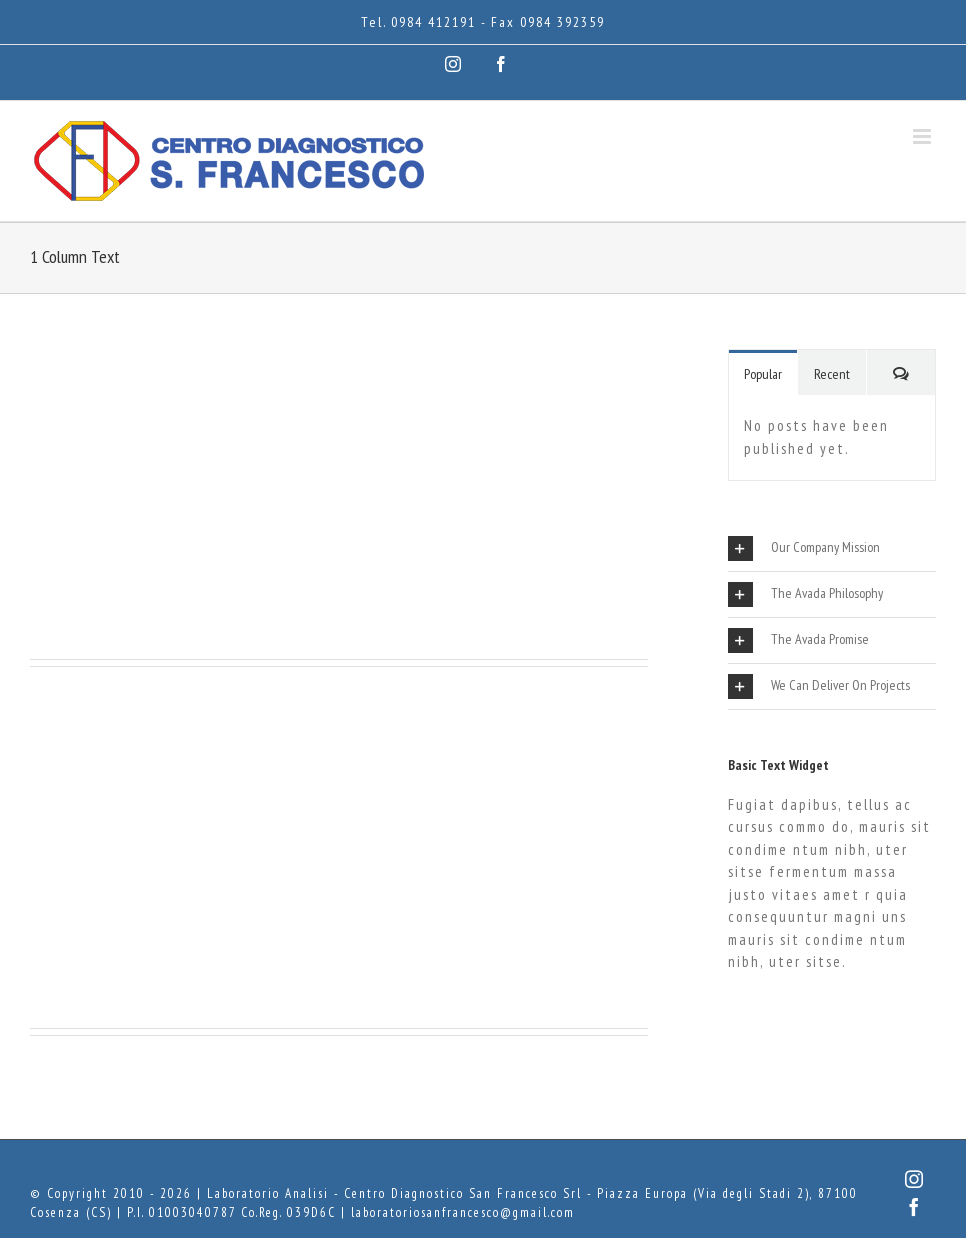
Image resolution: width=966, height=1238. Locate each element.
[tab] (832, 548)
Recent (832, 374)
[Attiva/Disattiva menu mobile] (924, 136)
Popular (763, 374)
